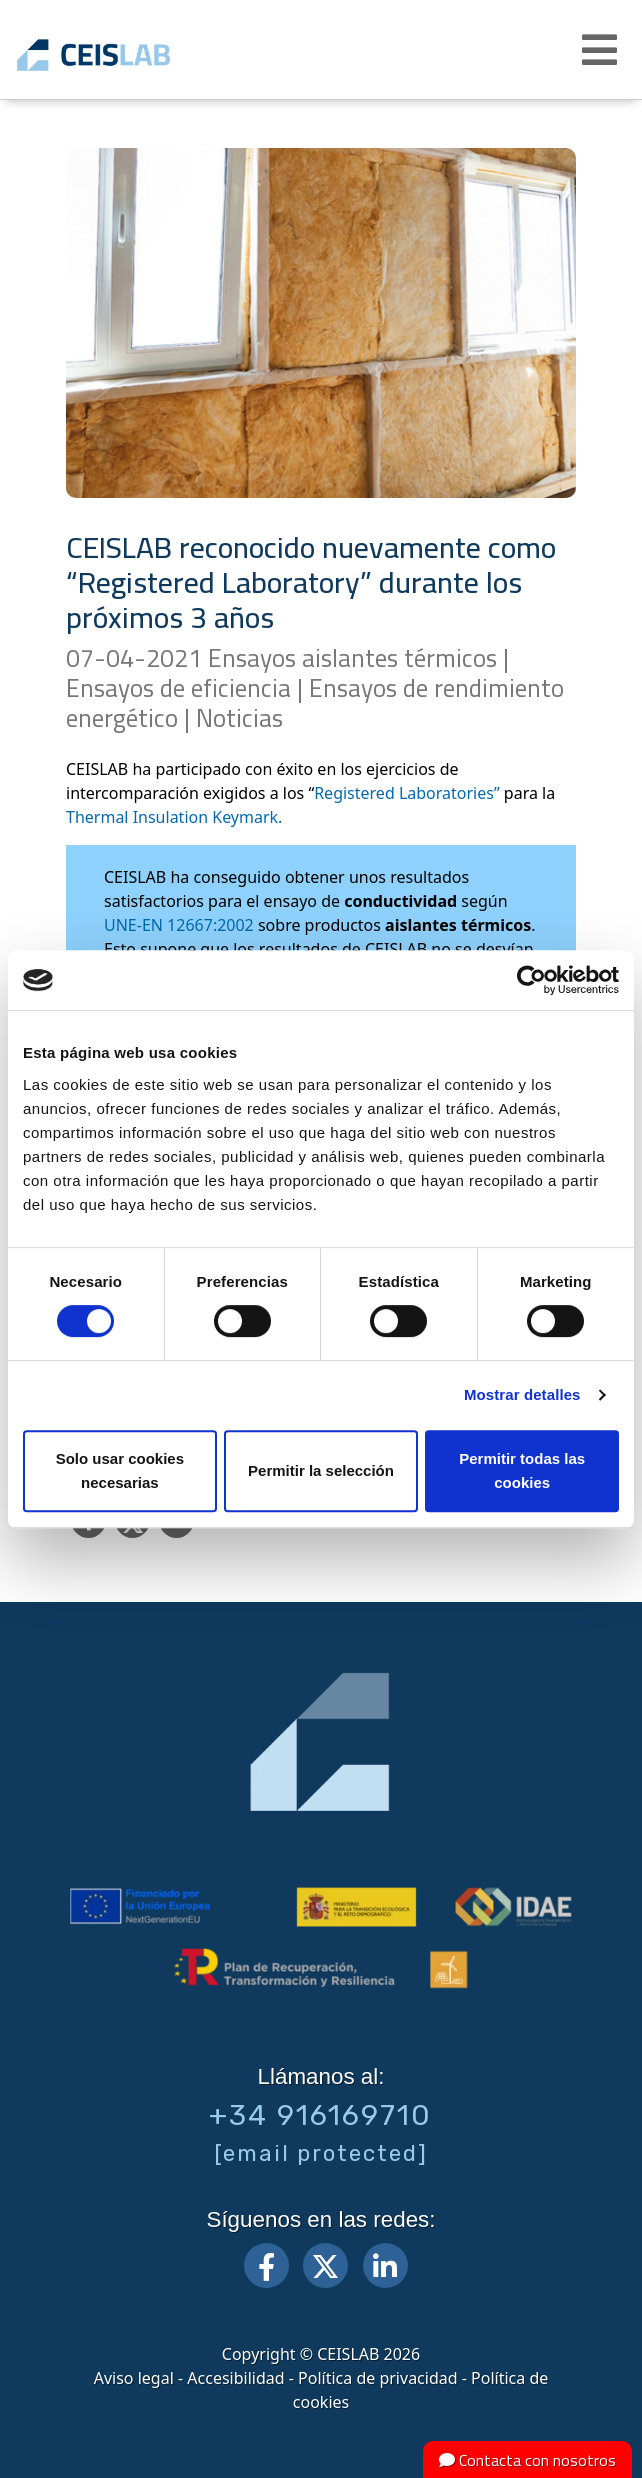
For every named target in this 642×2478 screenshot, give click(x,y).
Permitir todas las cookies (522, 1470)
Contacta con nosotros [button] (527, 2460)
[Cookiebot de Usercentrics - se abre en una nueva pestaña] (531, 980)
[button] (602, 50)
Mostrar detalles (522, 1394)
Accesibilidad (235, 2378)
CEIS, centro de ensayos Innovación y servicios (122, 55)
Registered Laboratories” (407, 793)
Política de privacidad (378, 2378)
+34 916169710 (320, 2115)
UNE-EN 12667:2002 (179, 925)
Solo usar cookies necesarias (120, 1470)
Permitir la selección (321, 1470)
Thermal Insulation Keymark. (174, 817)
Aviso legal (134, 2378)
